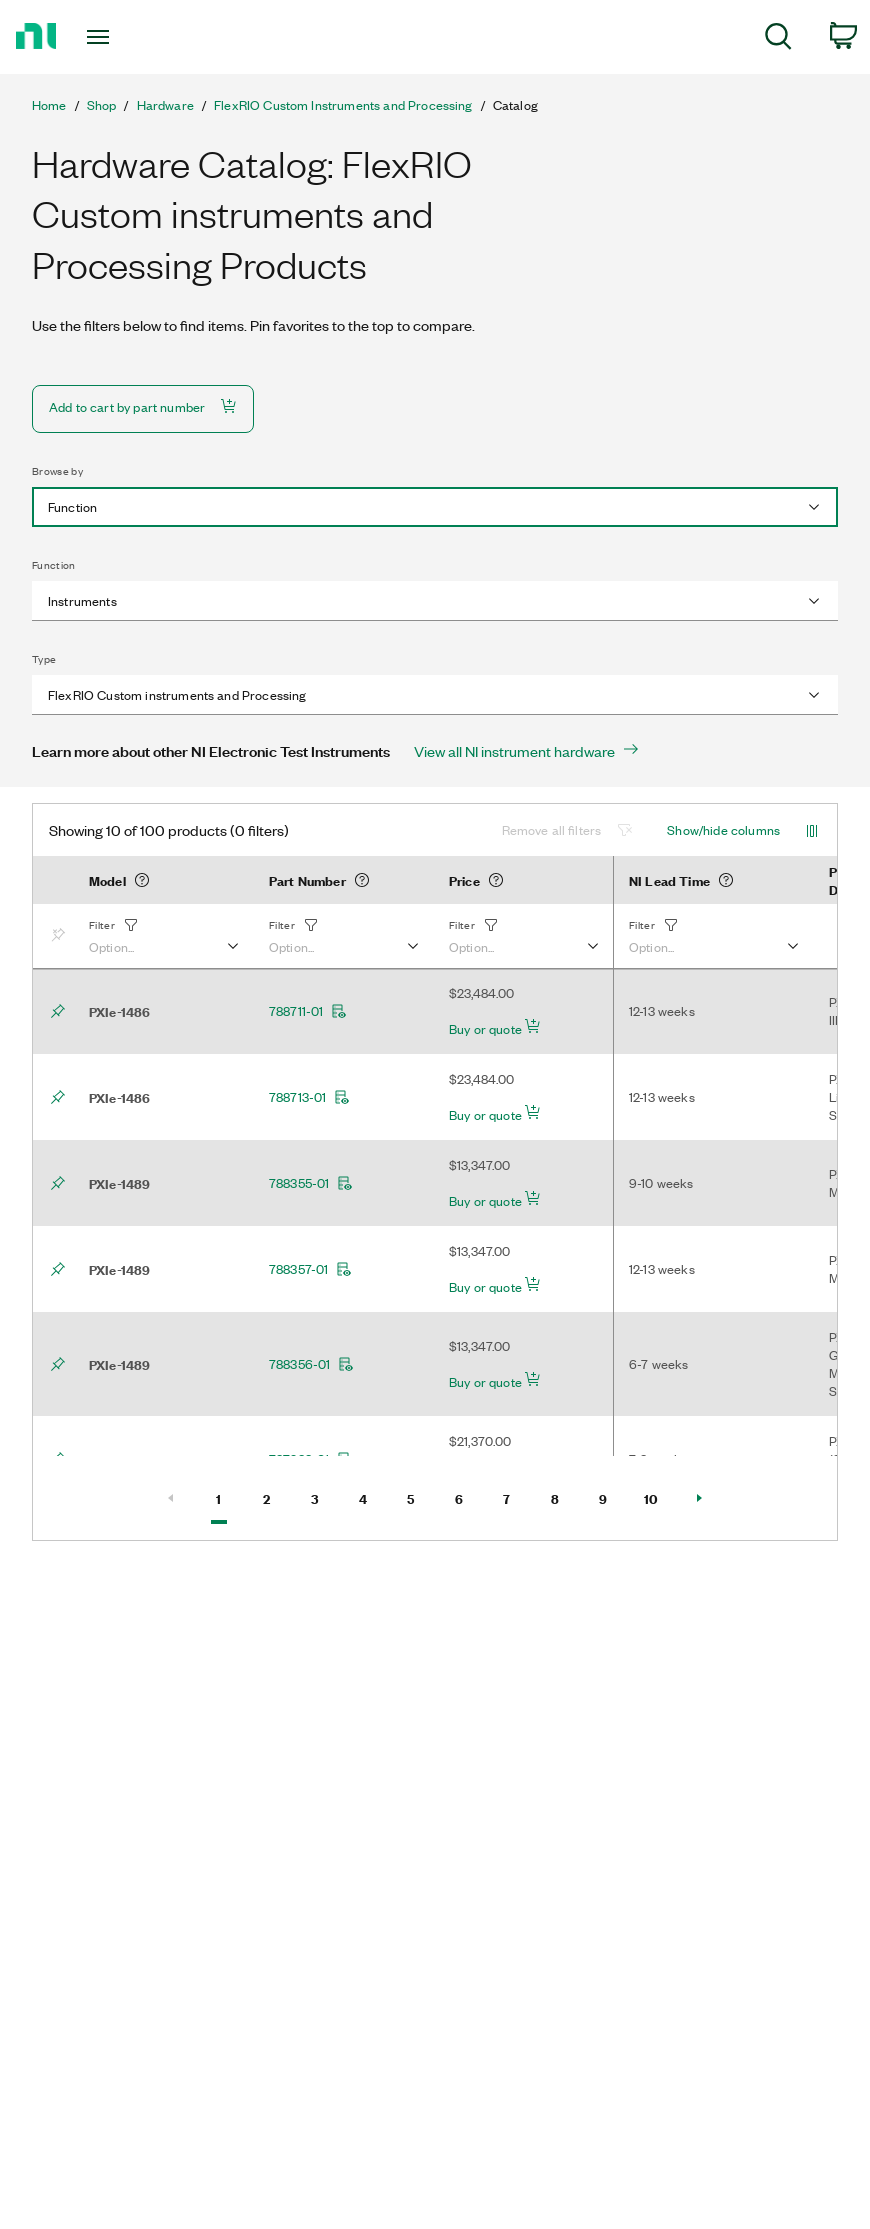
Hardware (165, 105)
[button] (163, 936)
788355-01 (311, 1183)
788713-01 (309, 1097)
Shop (102, 105)
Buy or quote (495, 1028)
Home (49, 105)
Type (44, 659)
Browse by (57, 471)
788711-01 (308, 1011)
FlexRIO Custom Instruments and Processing (343, 105)
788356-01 (311, 1364)
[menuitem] (778, 39)
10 (658, 1497)
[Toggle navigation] (125, 37)
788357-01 (310, 1269)
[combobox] (435, 507)
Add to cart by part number (143, 406)
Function (54, 565)
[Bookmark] (62, 936)
